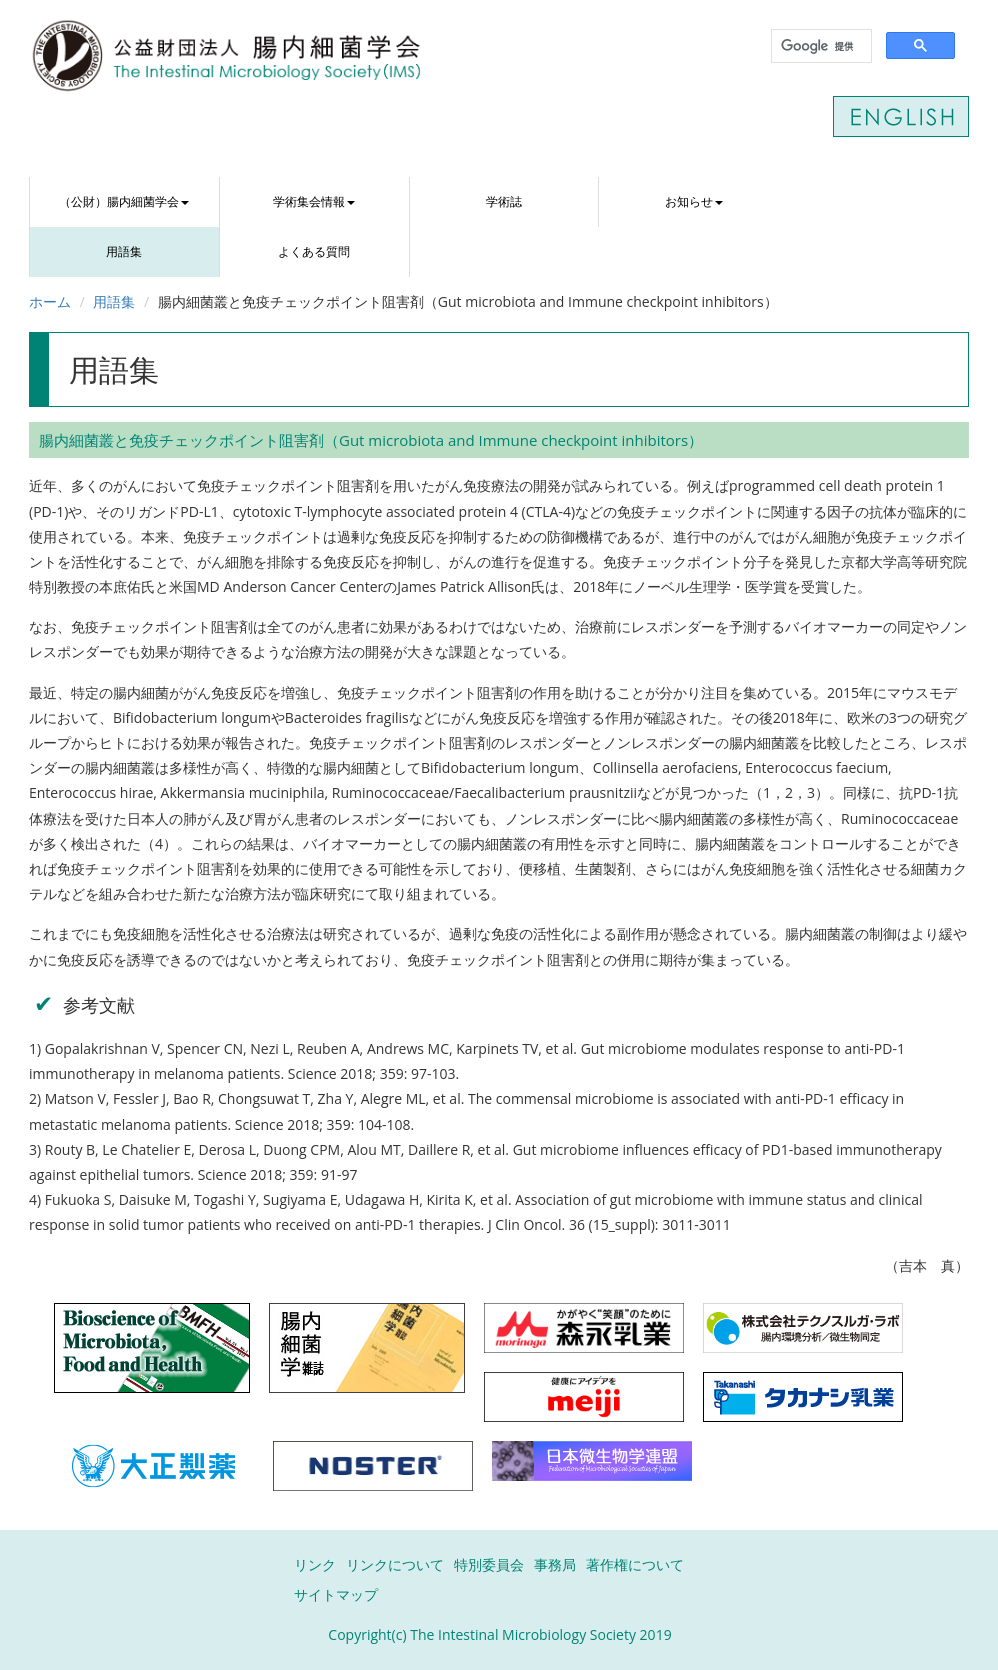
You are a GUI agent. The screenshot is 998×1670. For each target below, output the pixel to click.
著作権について (635, 1564)
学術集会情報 (314, 201)
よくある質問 (314, 251)
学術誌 (504, 201)
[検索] (820, 46)
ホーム (50, 301)
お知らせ (694, 201)
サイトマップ (336, 1594)
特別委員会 (489, 1564)
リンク (315, 1564)
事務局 (555, 1564)
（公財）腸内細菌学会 (124, 201)
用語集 (124, 251)
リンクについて (395, 1564)
